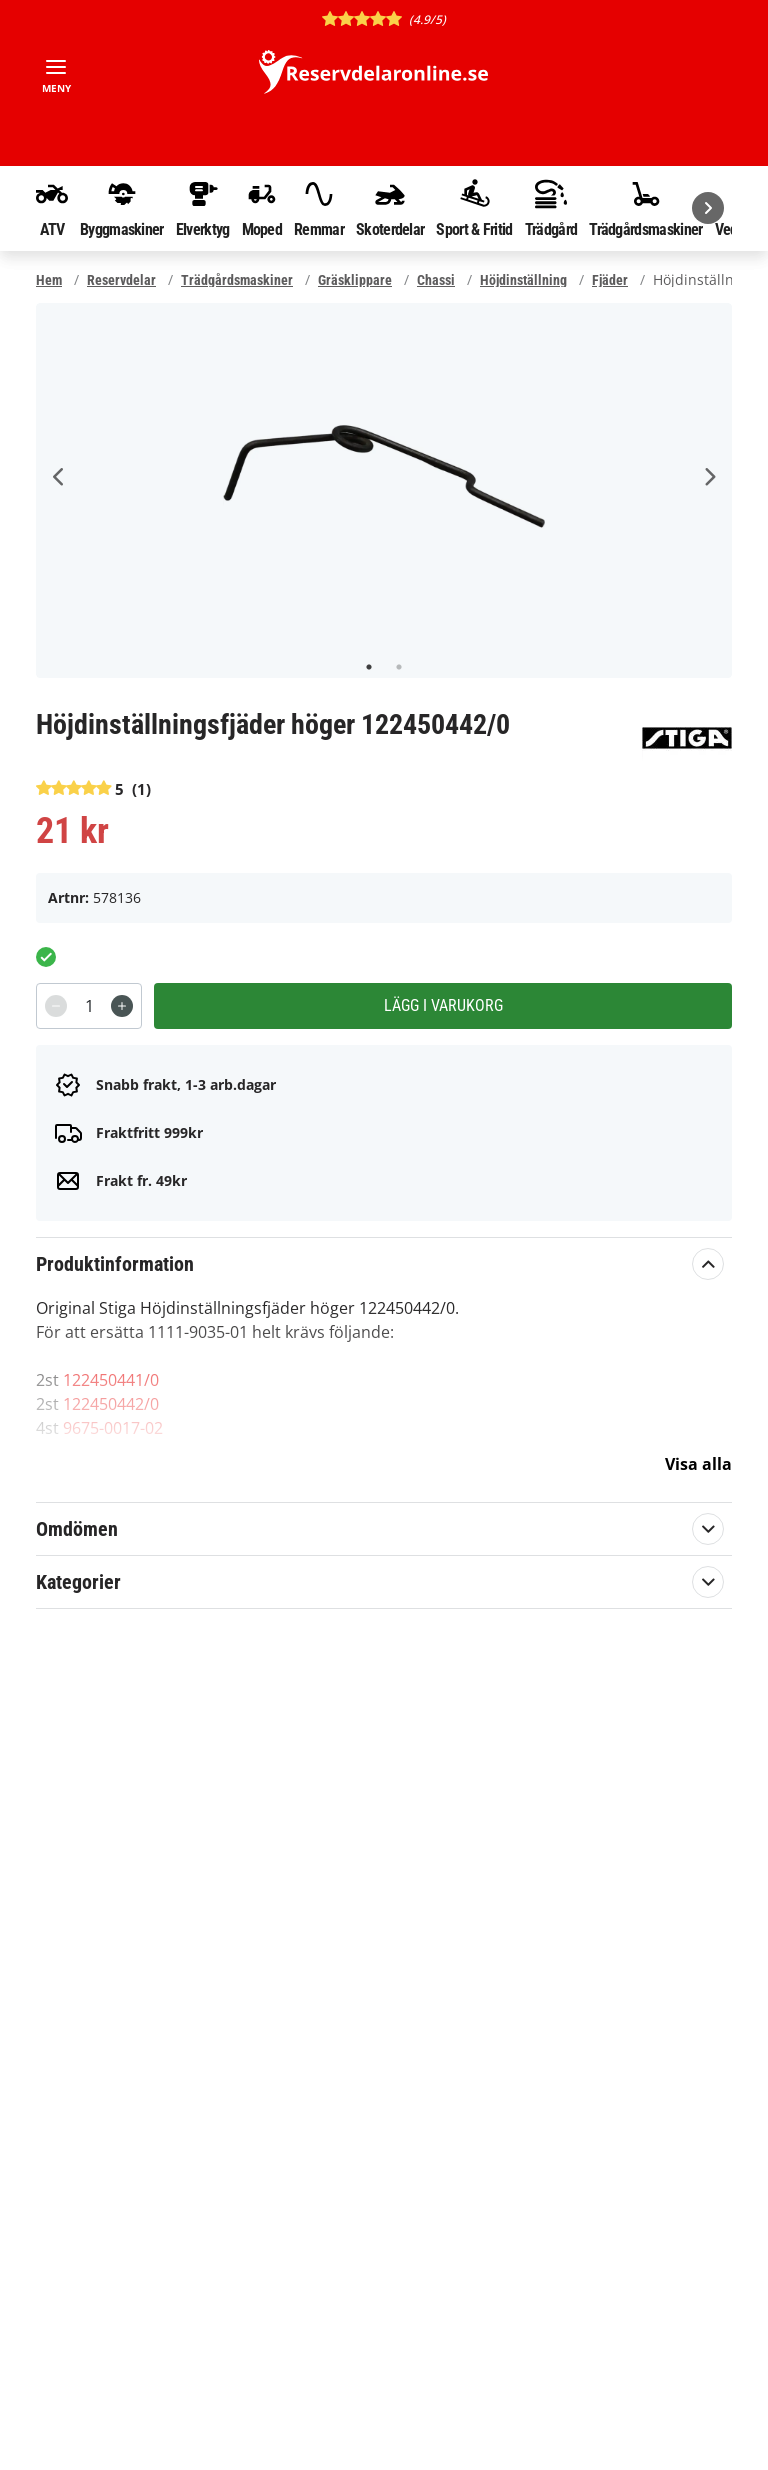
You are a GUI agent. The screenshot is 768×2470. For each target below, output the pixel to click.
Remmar (319, 208)
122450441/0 (111, 1380)
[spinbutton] (89, 1006)
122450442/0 (111, 1404)
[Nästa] (708, 208)
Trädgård (551, 208)
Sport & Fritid (474, 208)
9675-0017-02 (113, 1428)
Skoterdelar (390, 208)
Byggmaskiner (122, 208)
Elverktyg (203, 208)
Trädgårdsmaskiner (645, 208)
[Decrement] (56, 1006)
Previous (59, 477)
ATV (52, 208)
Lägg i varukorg (443, 1005)
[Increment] (122, 1006)
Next (709, 477)
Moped (262, 208)
